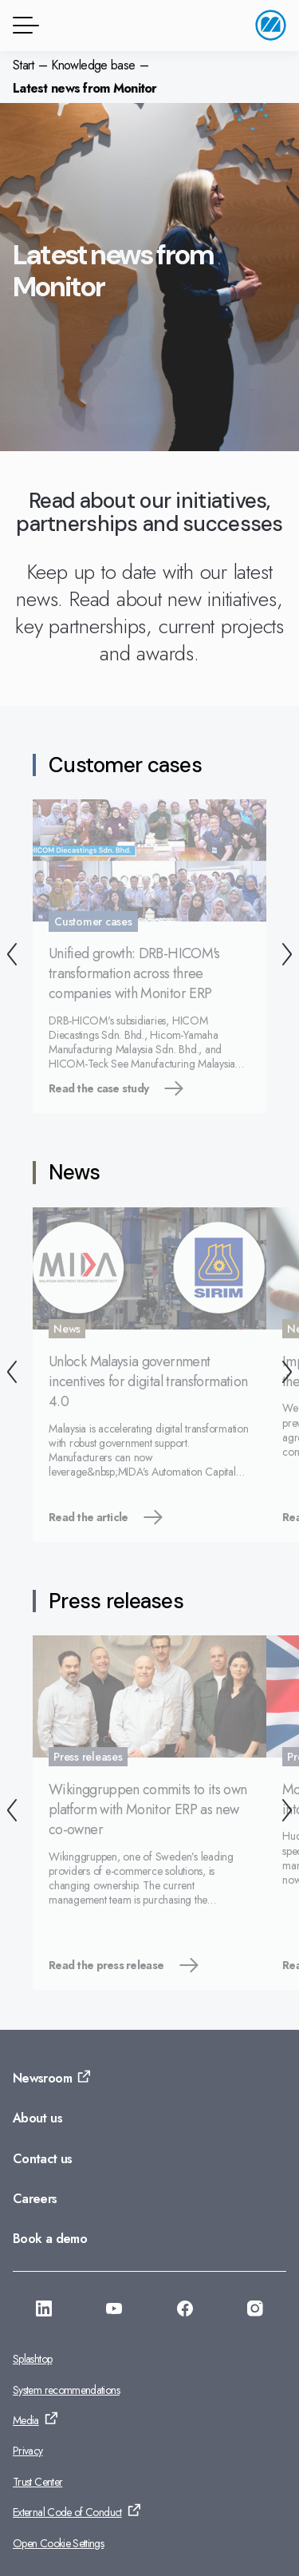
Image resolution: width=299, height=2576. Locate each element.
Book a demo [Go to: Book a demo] (50, 2238)
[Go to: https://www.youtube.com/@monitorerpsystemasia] (114, 2311)
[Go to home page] (270, 25)
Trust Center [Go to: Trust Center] (37, 2482)
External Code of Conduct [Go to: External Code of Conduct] (67, 2512)
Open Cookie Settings (58, 2543)
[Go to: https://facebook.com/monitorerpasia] (185, 2311)
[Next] (287, 956)
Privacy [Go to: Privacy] (28, 2451)
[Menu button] (23, 25)
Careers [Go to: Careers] (35, 2199)
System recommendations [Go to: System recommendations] (66, 2390)
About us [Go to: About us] (37, 2118)
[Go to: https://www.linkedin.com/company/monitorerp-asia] (44, 2311)
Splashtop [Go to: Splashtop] (32, 2359)
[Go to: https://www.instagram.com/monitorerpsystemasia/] (255, 2311)
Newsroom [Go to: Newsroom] (42, 2078)
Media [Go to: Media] (26, 2420)
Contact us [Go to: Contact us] (43, 2159)
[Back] (12, 956)
